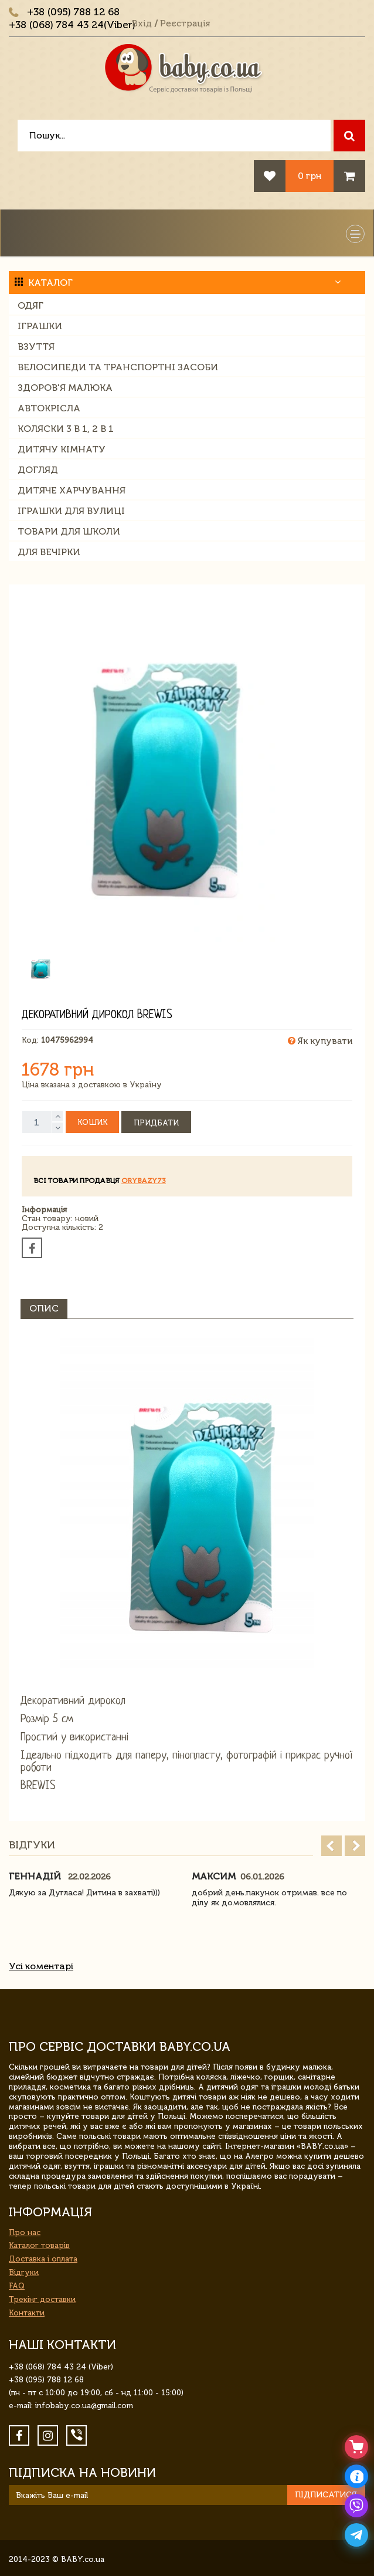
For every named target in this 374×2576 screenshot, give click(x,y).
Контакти (27, 2312)
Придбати (156, 1122)
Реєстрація (185, 23)
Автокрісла (49, 408)
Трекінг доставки (42, 2299)
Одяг (30, 305)
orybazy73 (143, 1181)
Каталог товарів (39, 2245)
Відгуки (24, 2272)
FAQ (17, 2285)
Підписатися (326, 2495)
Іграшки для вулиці (71, 510)
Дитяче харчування (71, 490)
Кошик (92, 1122)
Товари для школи (69, 531)
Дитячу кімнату (62, 449)
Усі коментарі (41, 1966)
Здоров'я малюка (65, 387)
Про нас (24, 2232)
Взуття (36, 346)
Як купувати (320, 1041)
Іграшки (40, 326)
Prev (331, 1845)
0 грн (309, 175)
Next (355, 1845)
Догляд (38, 469)
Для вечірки (49, 551)
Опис (44, 1308)
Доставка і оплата (43, 2258)
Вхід (142, 23)
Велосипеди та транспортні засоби (118, 367)
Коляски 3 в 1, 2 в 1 (66, 428)
